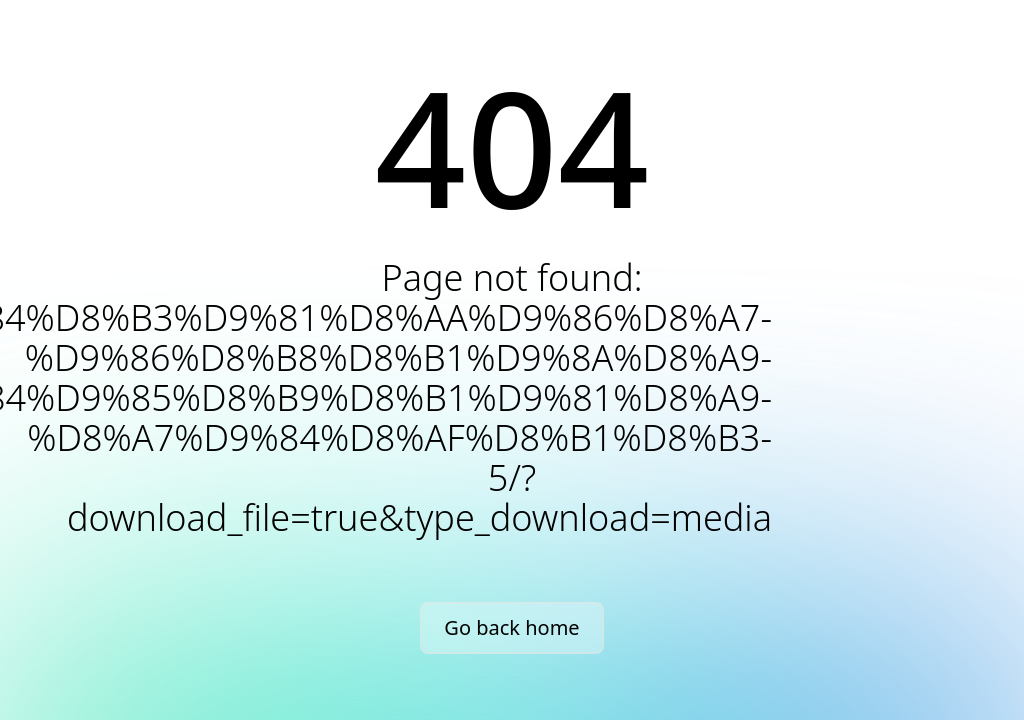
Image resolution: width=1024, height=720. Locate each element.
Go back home (511, 627)
